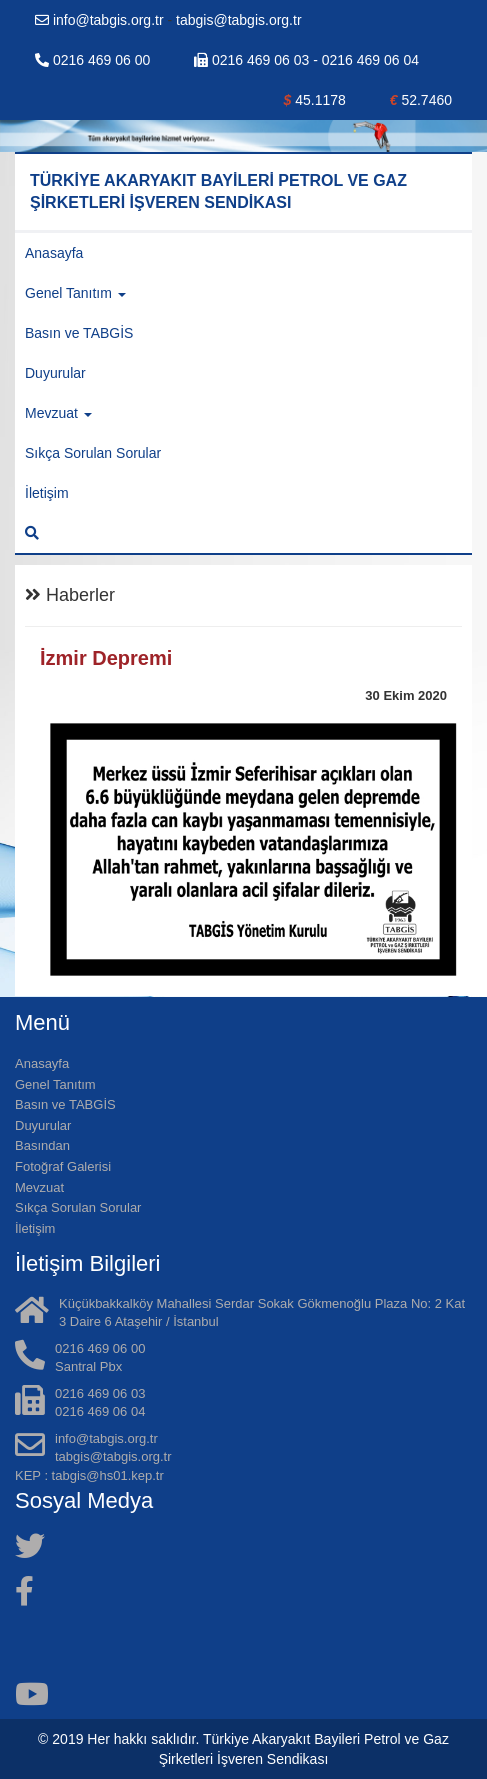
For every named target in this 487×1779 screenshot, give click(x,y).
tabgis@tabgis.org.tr (239, 20)
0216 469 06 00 (92, 60)
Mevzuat (39, 1187)
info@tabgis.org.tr (101, 20)
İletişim (47, 493)
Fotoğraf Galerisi (63, 1166)
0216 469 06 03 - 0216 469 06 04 (306, 60)
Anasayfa (54, 253)
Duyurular (55, 373)
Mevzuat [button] (58, 413)
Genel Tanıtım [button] (75, 293)
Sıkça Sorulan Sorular (93, 453)
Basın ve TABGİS (79, 333)
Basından (42, 1145)
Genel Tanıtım (55, 1084)
